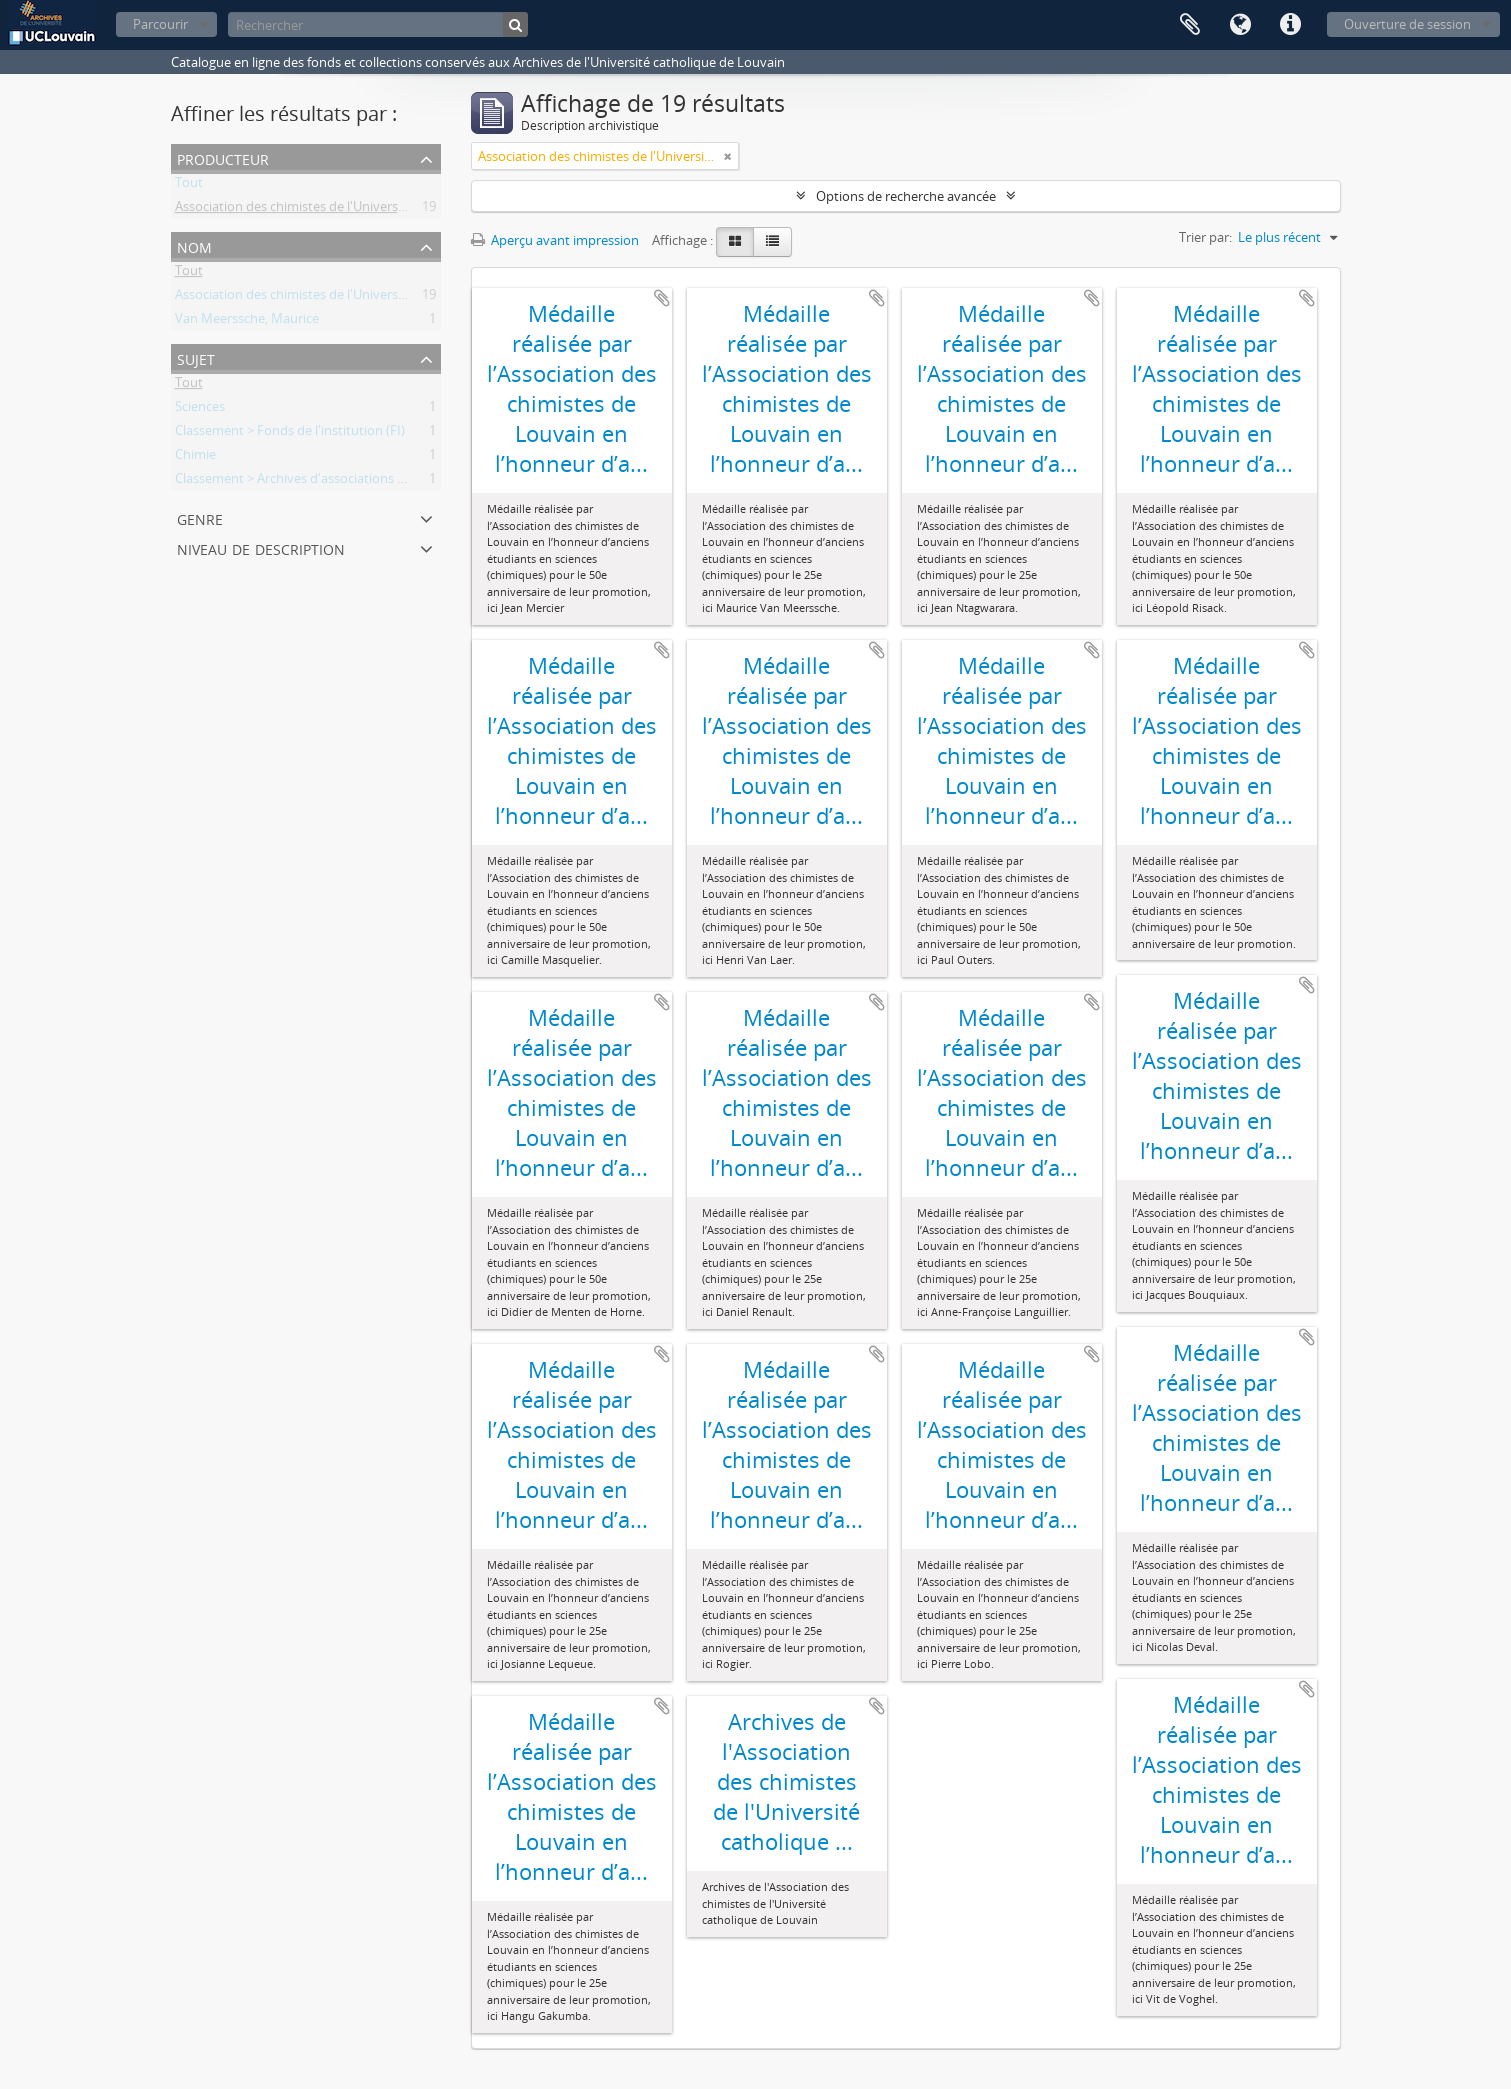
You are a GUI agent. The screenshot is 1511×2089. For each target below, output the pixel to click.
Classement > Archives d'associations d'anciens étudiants (344, 482)
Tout (189, 186)
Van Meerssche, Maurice (247, 322)
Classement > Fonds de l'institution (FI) (290, 434)
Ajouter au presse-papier (662, 298)
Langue (1240, 25)
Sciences (200, 410)
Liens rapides (1290, 25)
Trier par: (1205, 237)
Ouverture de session (1407, 24)
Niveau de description (261, 547)
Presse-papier (1190, 25)
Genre (200, 517)
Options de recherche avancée (906, 196)
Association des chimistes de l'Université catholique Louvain (352, 210)
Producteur (223, 157)
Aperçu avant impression (555, 240)
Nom (194, 245)
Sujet (196, 357)
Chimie (195, 458)
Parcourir (160, 24)
